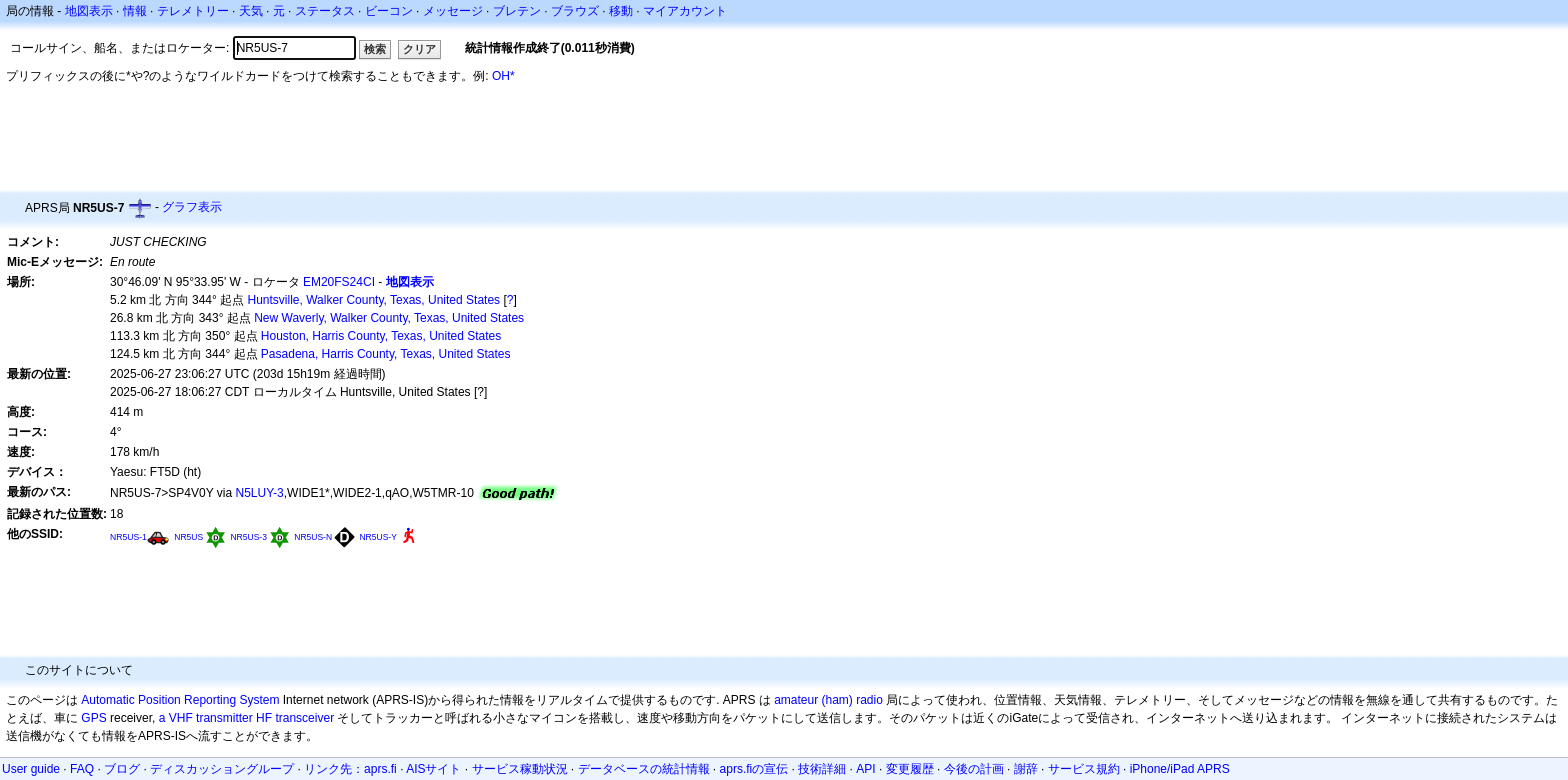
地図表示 (89, 11)
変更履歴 (910, 769)
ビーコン (389, 11)
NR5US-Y (377, 537)
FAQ (82, 769)
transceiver (304, 718)
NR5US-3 (248, 537)
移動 (621, 11)
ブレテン (517, 11)
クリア (419, 49)
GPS (93, 718)
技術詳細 (822, 769)
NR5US (188, 537)
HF (264, 718)
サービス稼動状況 (520, 769)
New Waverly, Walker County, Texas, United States (389, 318)
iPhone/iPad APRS (1180, 769)
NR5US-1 (128, 537)
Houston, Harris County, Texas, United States (381, 336)
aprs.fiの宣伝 (754, 769)
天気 (251, 11)
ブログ (122, 769)
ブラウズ (575, 11)
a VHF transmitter (206, 718)
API (865, 769)
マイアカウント (685, 11)
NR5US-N (313, 537)
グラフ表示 (192, 207)
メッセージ (453, 11)
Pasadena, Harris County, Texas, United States (386, 354)
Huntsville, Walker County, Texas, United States (374, 300)
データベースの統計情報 (644, 769)
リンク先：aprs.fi (350, 769)
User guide (31, 769)
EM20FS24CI (339, 282)
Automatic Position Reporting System (180, 700)
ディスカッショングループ (222, 769)
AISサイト (433, 769)
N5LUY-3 (260, 493)
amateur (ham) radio (828, 700)
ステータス (325, 11)
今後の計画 (974, 769)
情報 (135, 11)
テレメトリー (193, 11)
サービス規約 (1084, 769)
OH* (503, 76)
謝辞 (1026, 769)
